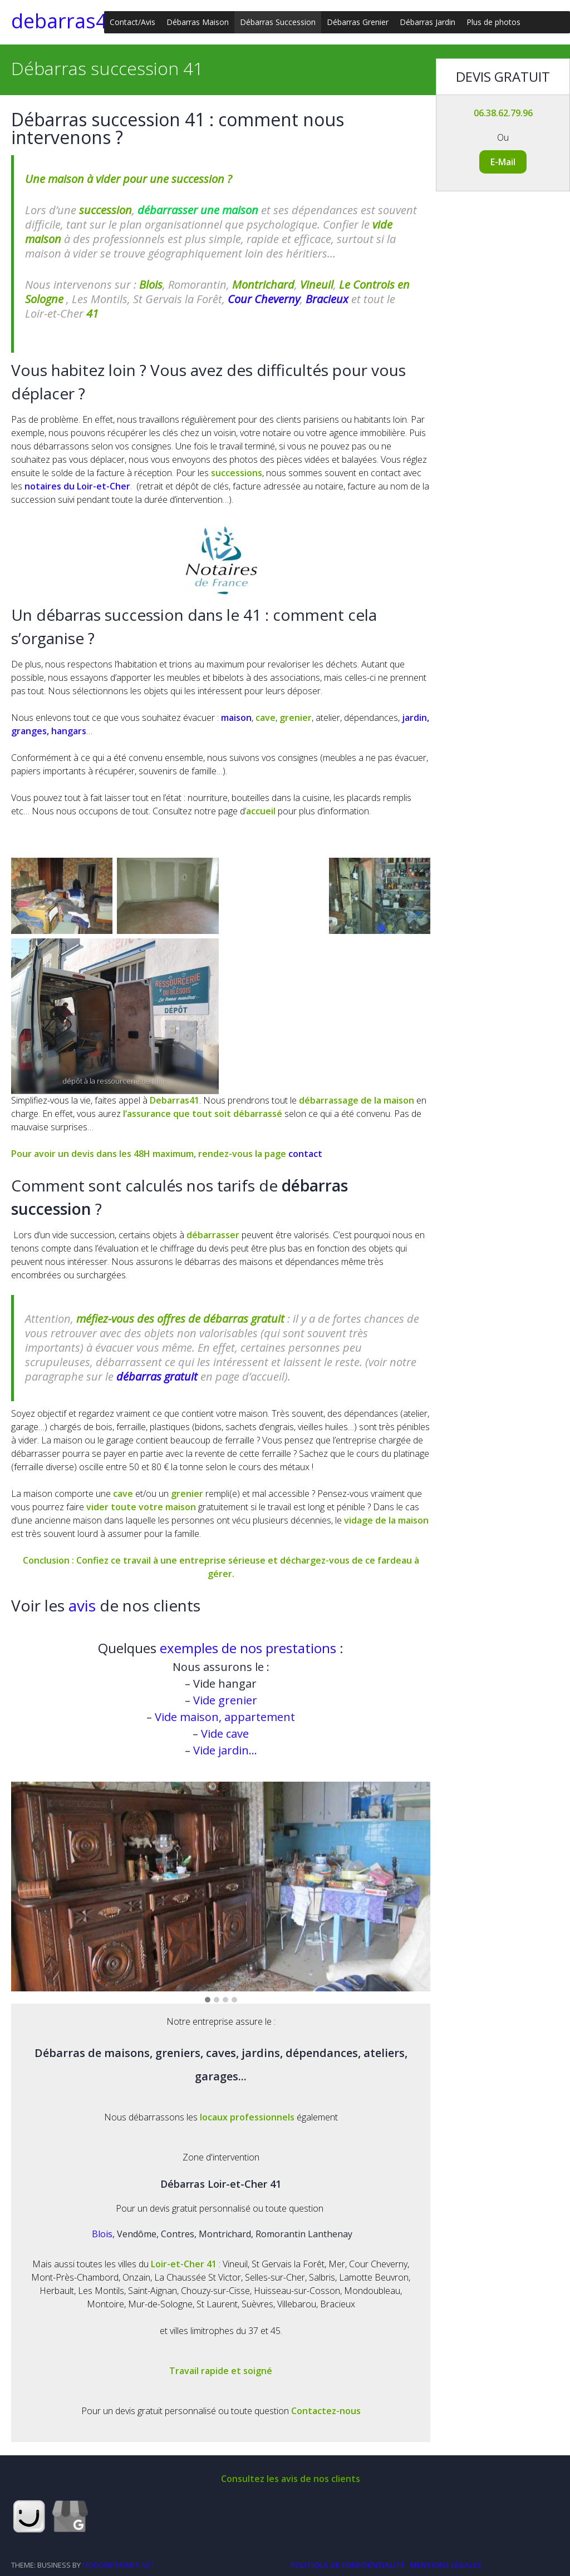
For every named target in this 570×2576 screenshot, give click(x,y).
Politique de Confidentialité (348, 2565)
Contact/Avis (132, 22)
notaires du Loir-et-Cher (77, 486)
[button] (207, 2000)
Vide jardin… (223, 1750)
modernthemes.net (118, 2565)
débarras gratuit (157, 1376)
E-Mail (502, 162)
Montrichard (263, 284)
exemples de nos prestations (248, 1648)
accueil (262, 811)
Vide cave (223, 1733)
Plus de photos (493, 22)
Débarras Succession (278, 22)
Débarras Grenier (358, 22)
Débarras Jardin (427, 22)
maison (236, 717)
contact (305, 1154)
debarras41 (65, 20)
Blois (102, 2234)
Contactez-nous (326, 2411)
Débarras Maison (197, 22)
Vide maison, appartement (225, 1716)
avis (84, 1605)
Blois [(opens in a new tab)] (151, 284)
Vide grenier (223, 1700)
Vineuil (316, 284)
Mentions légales (445, 2565)
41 (92, 313)
